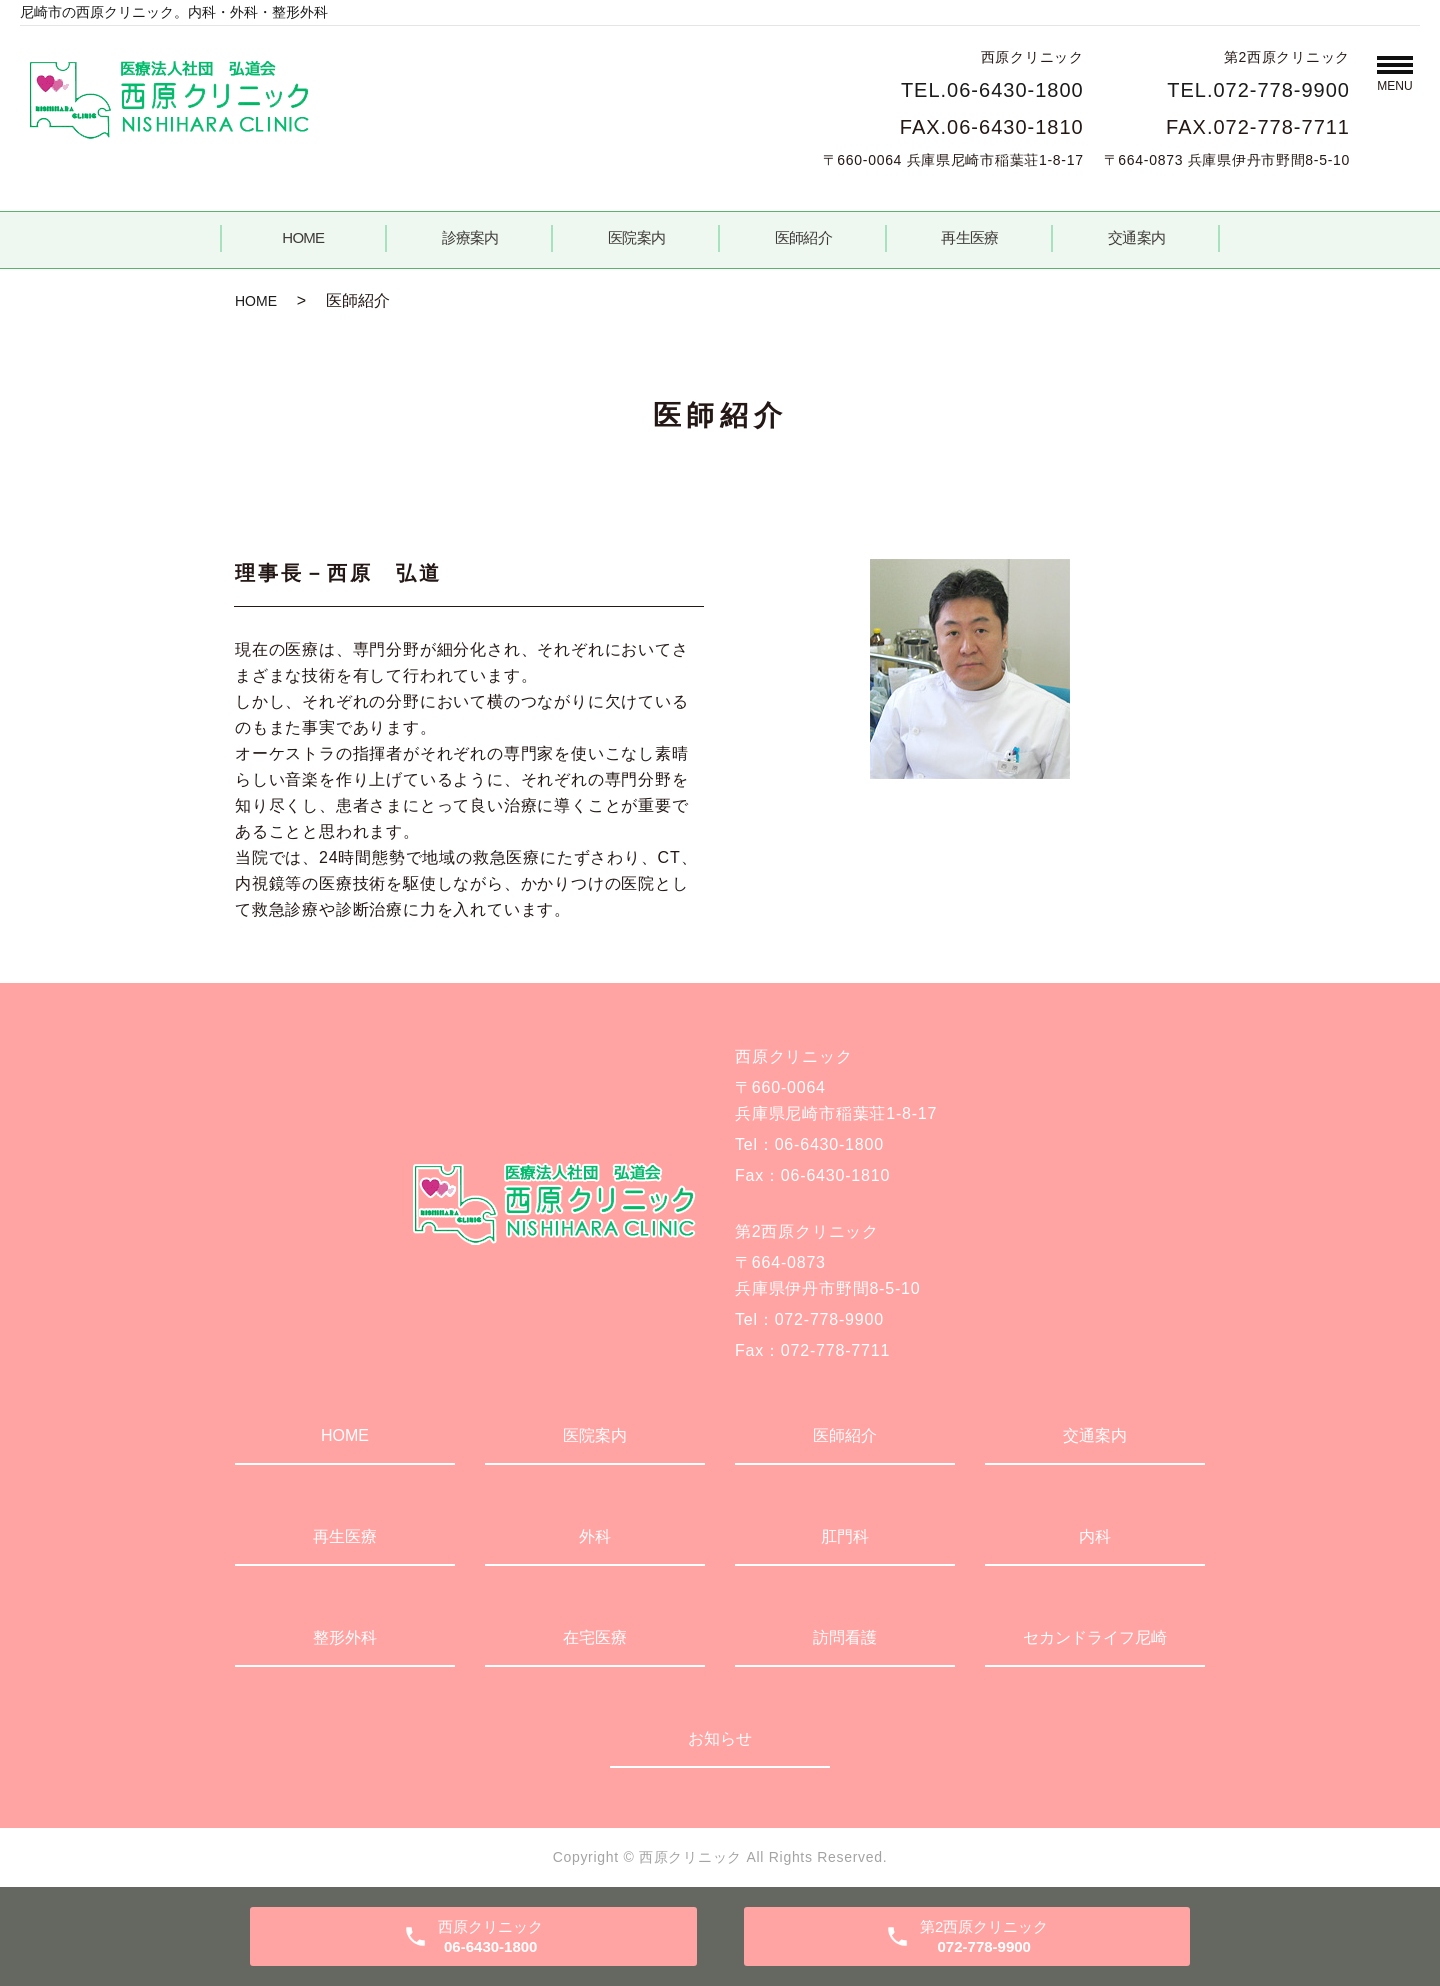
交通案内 (1136, 237)
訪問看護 (845, 1637)
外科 (595, 1536)
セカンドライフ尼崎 (1095, 1637)
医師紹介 (803, 237)
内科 (1095, 1536)
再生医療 (969, 237)
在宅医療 (595, 1637)
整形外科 (345, 1637)
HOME (303, 237)
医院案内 (636, 237)
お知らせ (720, 1738)
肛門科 (845, 1536)
